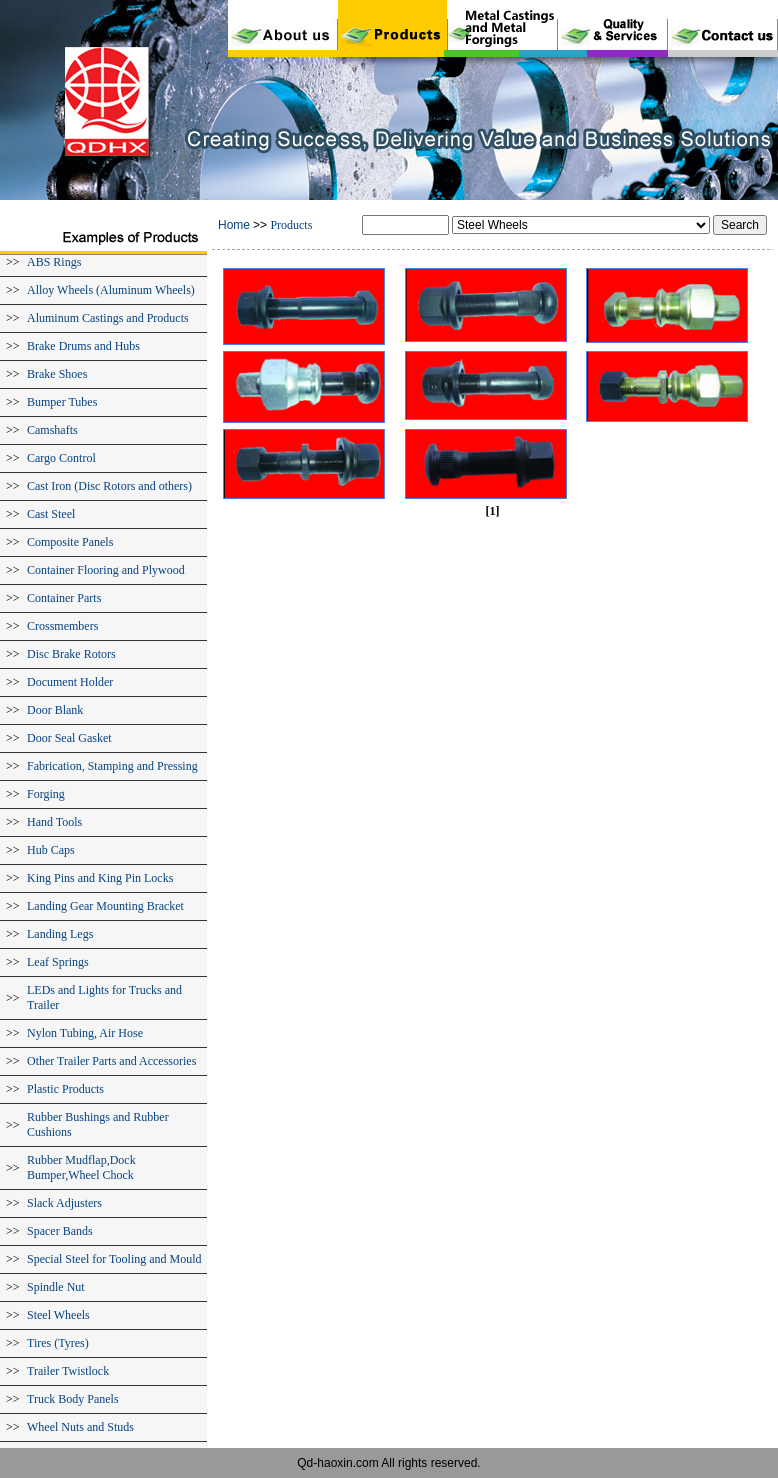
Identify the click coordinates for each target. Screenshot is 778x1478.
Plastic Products (65, 1089)
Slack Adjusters (64, 1203)
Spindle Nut (56, 1287)
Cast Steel (51, 514)
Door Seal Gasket (69, 738)
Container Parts (64, 598)
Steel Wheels (58, 1315)
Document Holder (70, 682)
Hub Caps (51, 850)
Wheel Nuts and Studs (80, 1427)
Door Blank (55, 710)
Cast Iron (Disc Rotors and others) (109, 486)
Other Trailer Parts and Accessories (111, 1061)
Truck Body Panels (73, 1399)
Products (291, 225)
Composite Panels (70, 542)
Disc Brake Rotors (71, 654)
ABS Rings (54, 262)
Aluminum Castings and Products (108, 318)
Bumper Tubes (62, 402)
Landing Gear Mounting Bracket (105, 906)
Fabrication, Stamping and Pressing (112, 766)
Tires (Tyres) (58, 1343)
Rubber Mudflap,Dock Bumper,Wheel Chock (81, 1167)
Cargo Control (61, 458)
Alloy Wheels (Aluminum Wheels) (111, 290)
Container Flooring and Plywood (106, 570)
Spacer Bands (60, 1231)
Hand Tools (54, 822)
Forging (46, 794)
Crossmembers (62, 626)
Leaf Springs (58, 962)
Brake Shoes (57, 374)
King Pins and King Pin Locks (100, 878)
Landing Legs (60, 934)
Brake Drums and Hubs (83, 346)
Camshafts (52, 430)
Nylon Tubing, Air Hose (85, 1033)
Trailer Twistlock (68, 1371)
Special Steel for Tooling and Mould (114, 1259)
